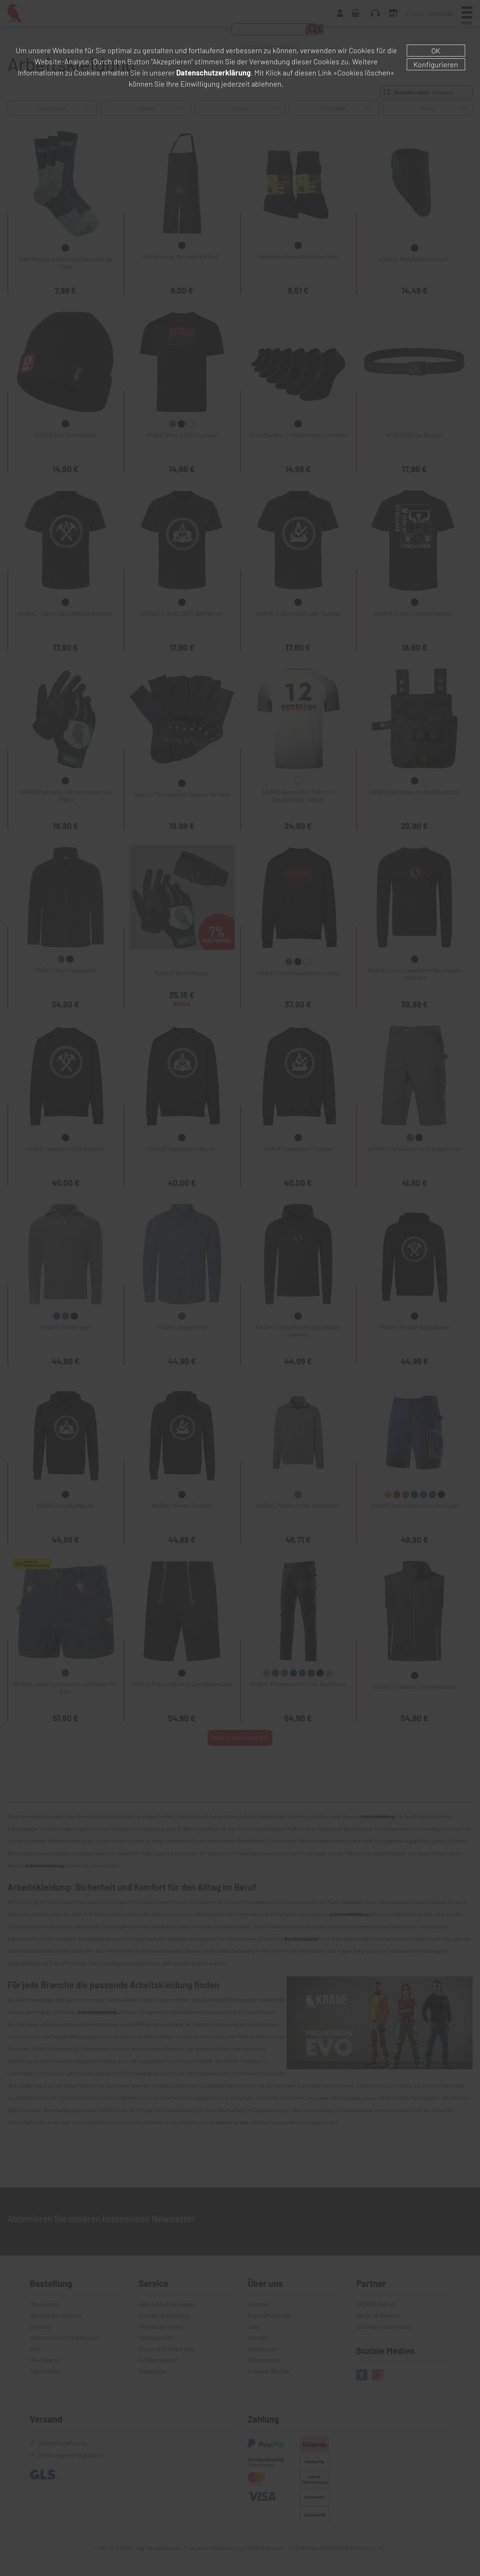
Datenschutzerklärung (213, 72)
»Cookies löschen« (363, 72)
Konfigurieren (435, 64)
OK (435, 50)
